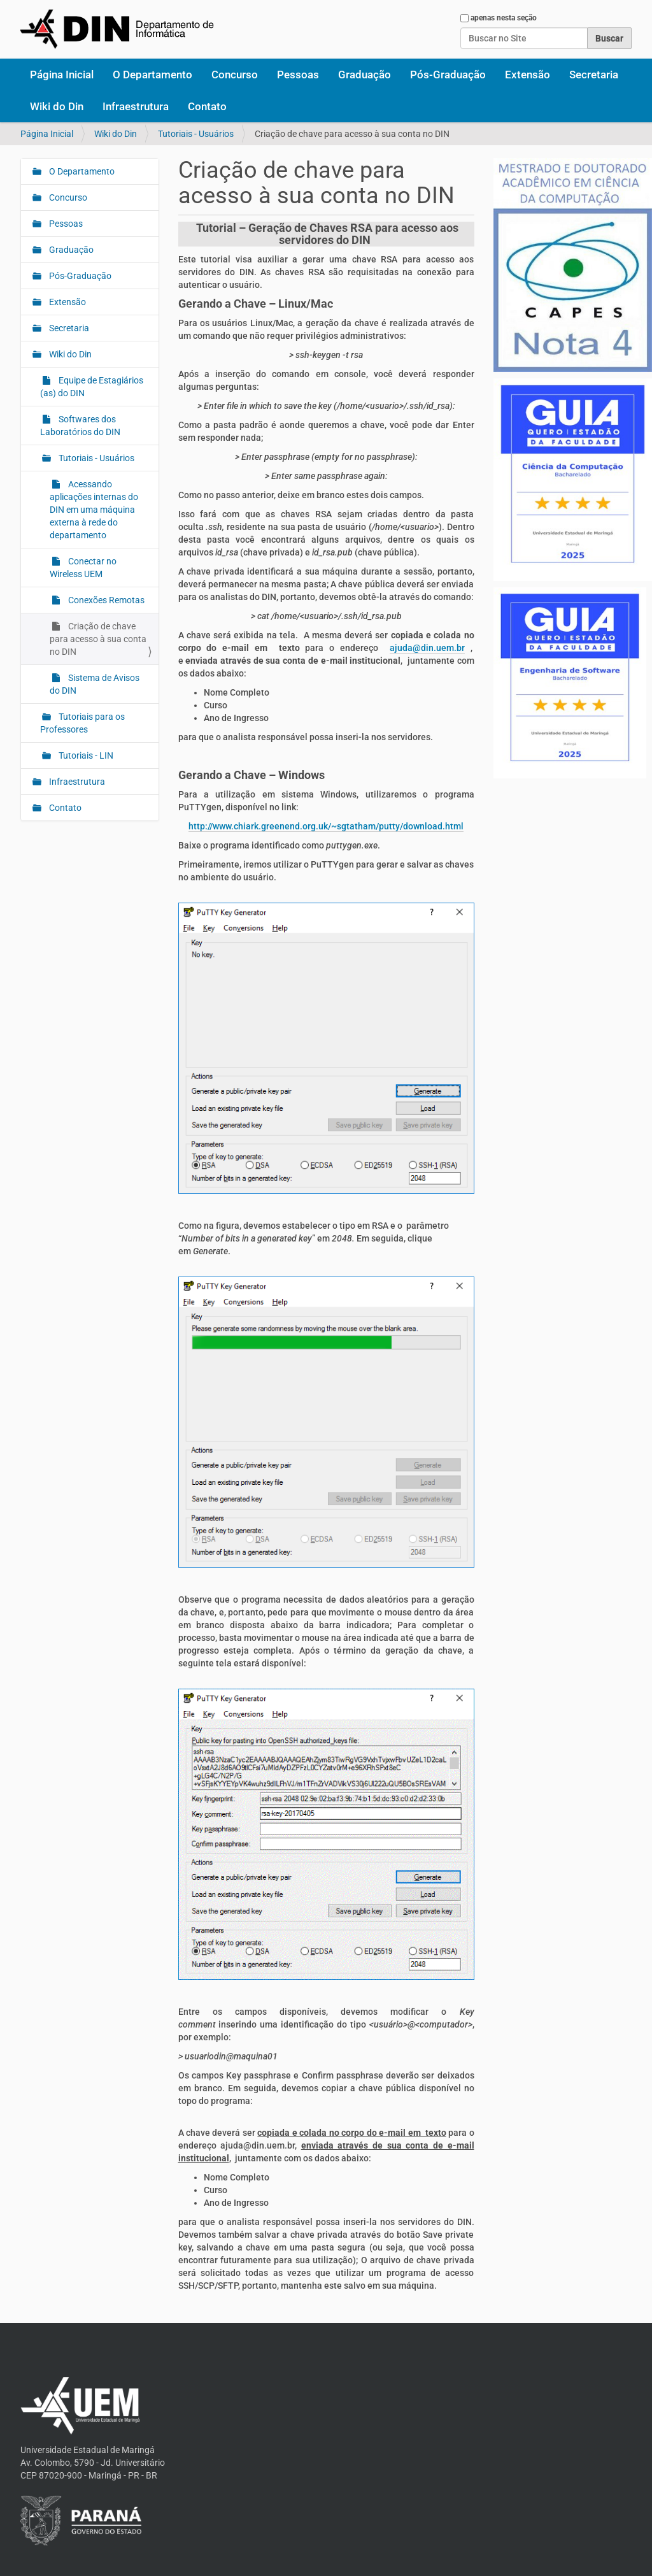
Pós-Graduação (448, 74)
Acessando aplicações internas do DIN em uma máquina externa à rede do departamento (94, 509)
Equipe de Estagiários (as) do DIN (91, 386)
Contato (207, 106)
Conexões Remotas (105, 600)
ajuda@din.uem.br (427, 648)
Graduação (364, 74)
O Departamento (152, 74)
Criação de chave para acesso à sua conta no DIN (98, 639)
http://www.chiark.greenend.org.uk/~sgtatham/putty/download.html (326, 826)
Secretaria (593, 74)
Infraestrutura (136, 106)
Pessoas (298, 74)
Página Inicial (62, 74)
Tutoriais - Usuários (196, 134)
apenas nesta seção (504, 17)
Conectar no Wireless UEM (83, 567)
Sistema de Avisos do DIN (94, 684)
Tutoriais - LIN (85, 755)
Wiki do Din (56, 106)
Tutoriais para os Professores (82, 723)
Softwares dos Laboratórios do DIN (80, 425)
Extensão (527, 74)
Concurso (234, 74)
